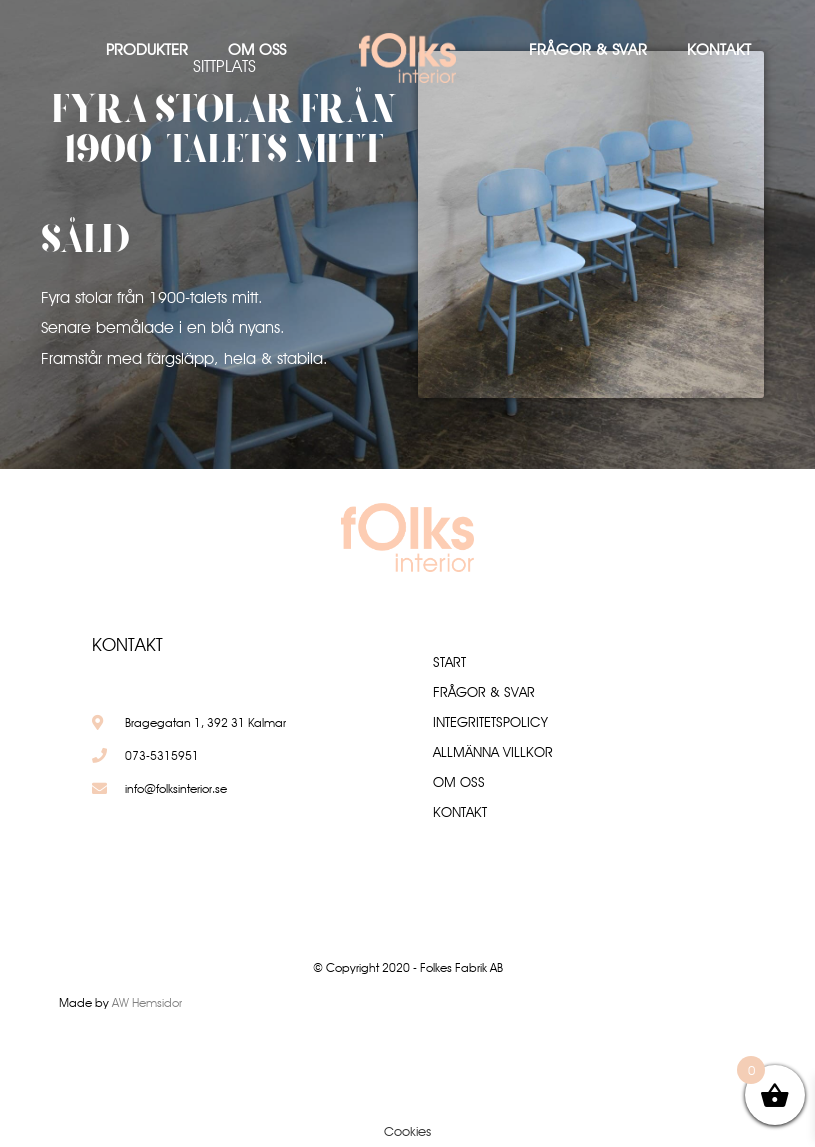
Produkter (147, 49)
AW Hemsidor (147, 1002)
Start (449, 662)
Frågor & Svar (588, 49)
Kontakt (719, 49)
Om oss (257, 49)
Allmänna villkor (493, 752)
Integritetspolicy (490, 722)
